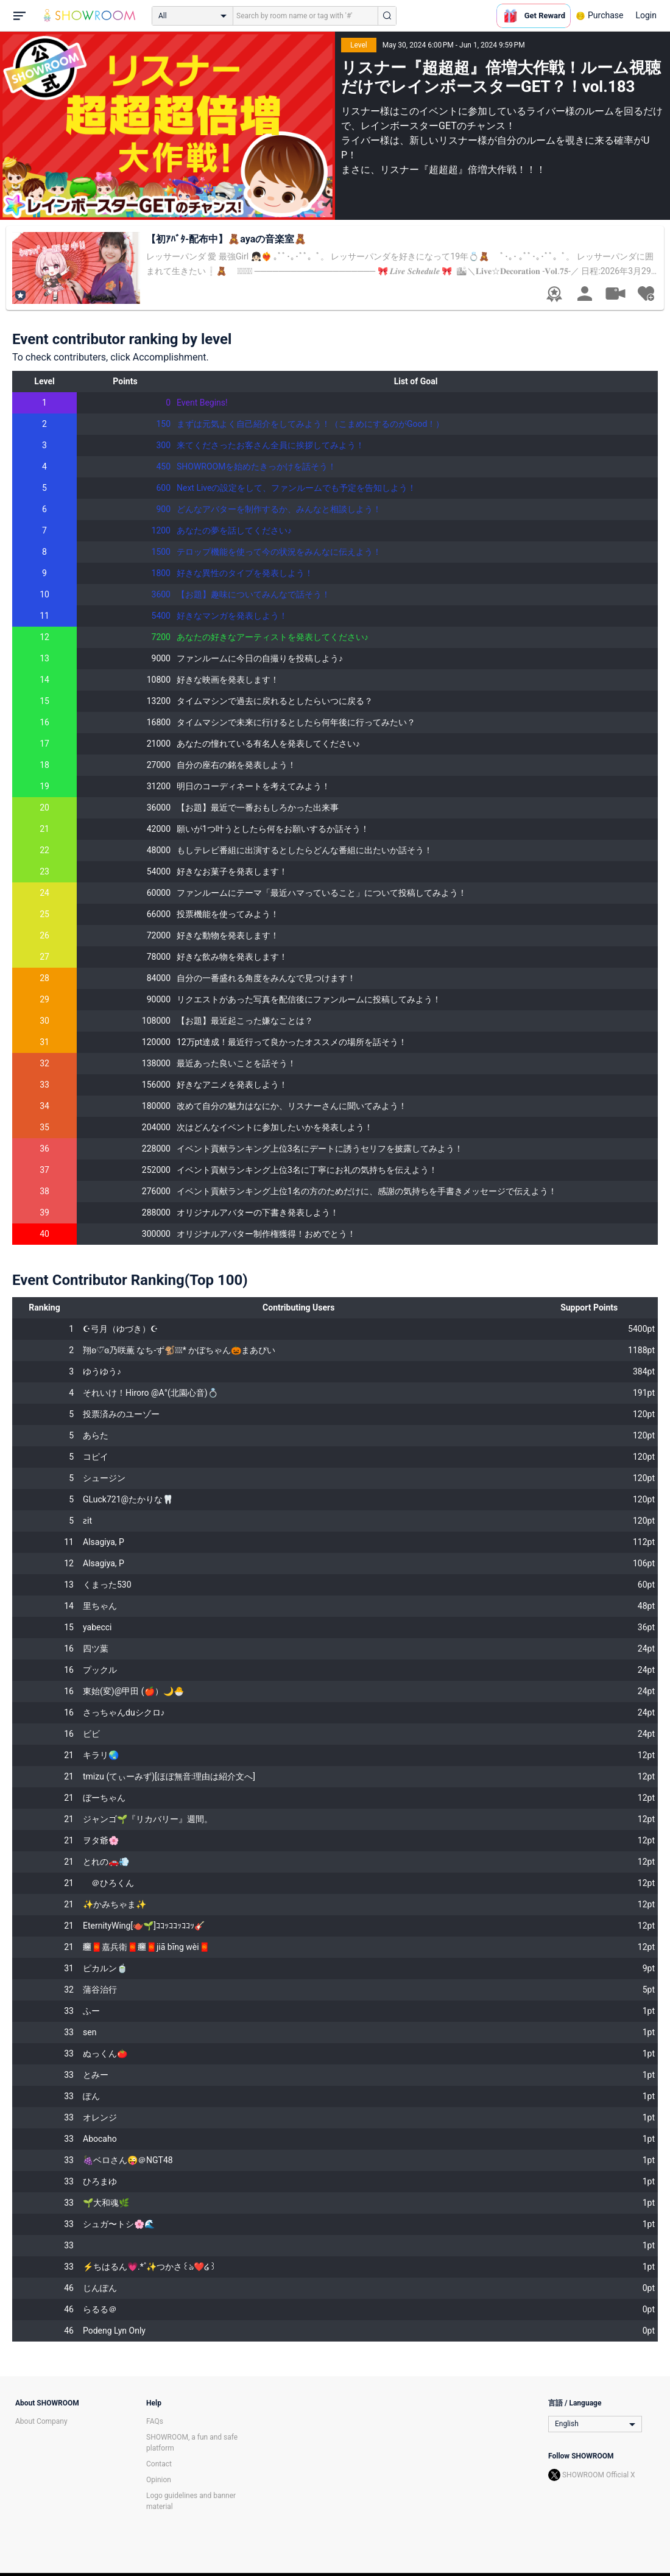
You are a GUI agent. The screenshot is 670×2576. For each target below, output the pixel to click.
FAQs (154, 2421)
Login (646, 15)
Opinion (158, 2480)
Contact (159, 2464)
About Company (41, 2421)
